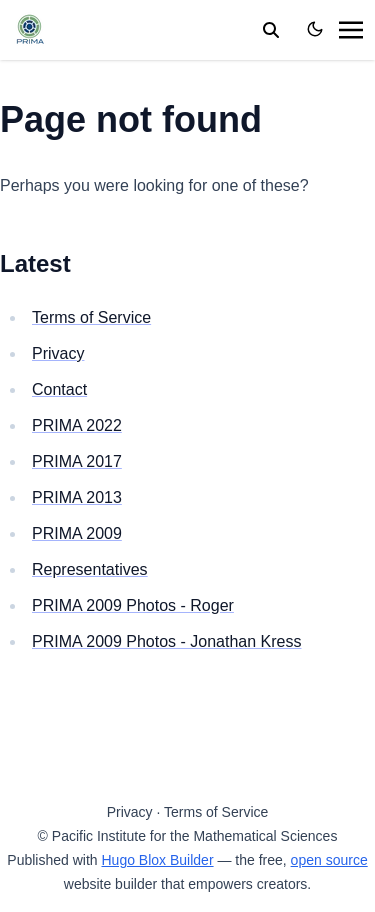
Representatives (90, 569)
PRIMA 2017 (77, 461)
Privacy (58, 353)
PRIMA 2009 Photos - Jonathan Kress (166, 641)
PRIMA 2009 (77, 533)
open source (329, 860)
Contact (59, 389)
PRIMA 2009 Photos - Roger (133, 605)
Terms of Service (91, 317)
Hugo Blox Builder (158, 860)
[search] (271, 30)
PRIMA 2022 (77, 425)
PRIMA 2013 (77, 497)
